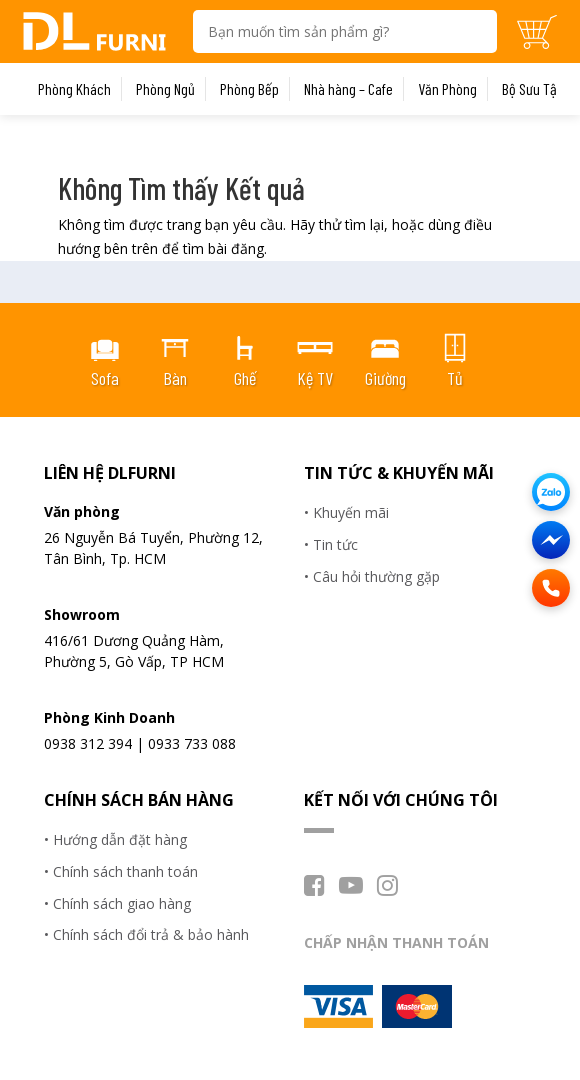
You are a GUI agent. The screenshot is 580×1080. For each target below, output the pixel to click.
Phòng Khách (74, 89)
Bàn (175, 378)
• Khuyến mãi (346, 512)
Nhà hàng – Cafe (348, 89)
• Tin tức (331, 544)
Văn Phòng (447, 89)
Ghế (245, 378)
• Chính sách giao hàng (117, 903)
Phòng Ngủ (165, 89)
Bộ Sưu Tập (533, 89)
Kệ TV (315, 378)
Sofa (105, 378)
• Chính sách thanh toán (121, 871)
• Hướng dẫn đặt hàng (115, 839)
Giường (385, 378)
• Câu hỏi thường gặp (372, 576)
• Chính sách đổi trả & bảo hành (146, 934)
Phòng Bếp (249, 89)
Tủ (455, 378)
